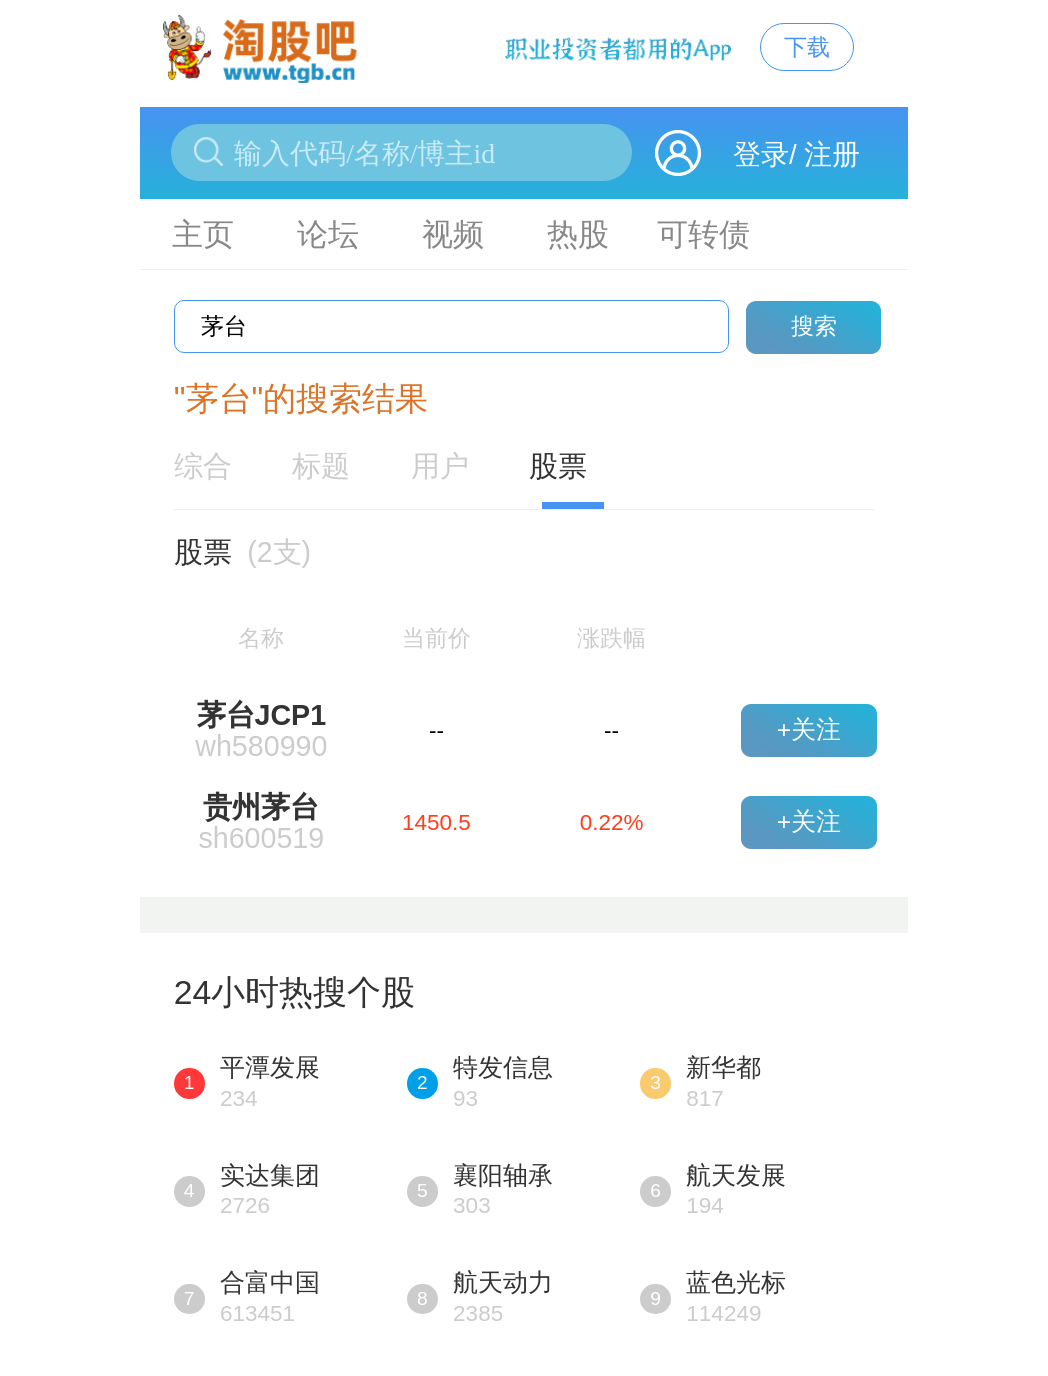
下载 (807, 47)
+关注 (809, 729)
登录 (761, 154)
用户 (440, 466)
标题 (321, 466)
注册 (832, 154)
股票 (558, 466)
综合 (203, 466)
